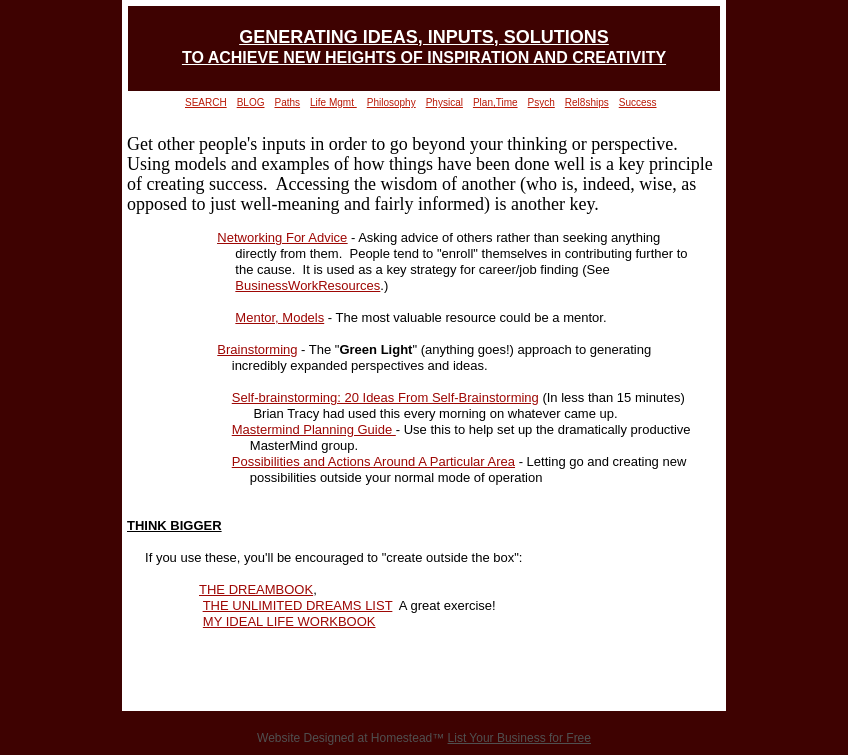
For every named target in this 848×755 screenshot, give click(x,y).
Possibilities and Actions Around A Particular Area (373, 461)
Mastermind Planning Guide (314, 429)
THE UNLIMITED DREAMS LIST (298, 605)
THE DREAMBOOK (256, 589)
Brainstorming (257, 349)
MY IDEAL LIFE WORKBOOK (289, 621)
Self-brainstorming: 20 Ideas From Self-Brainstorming (385, 397)
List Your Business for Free (519, 738)
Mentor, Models (279, 317)
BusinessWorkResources (307, 285)
